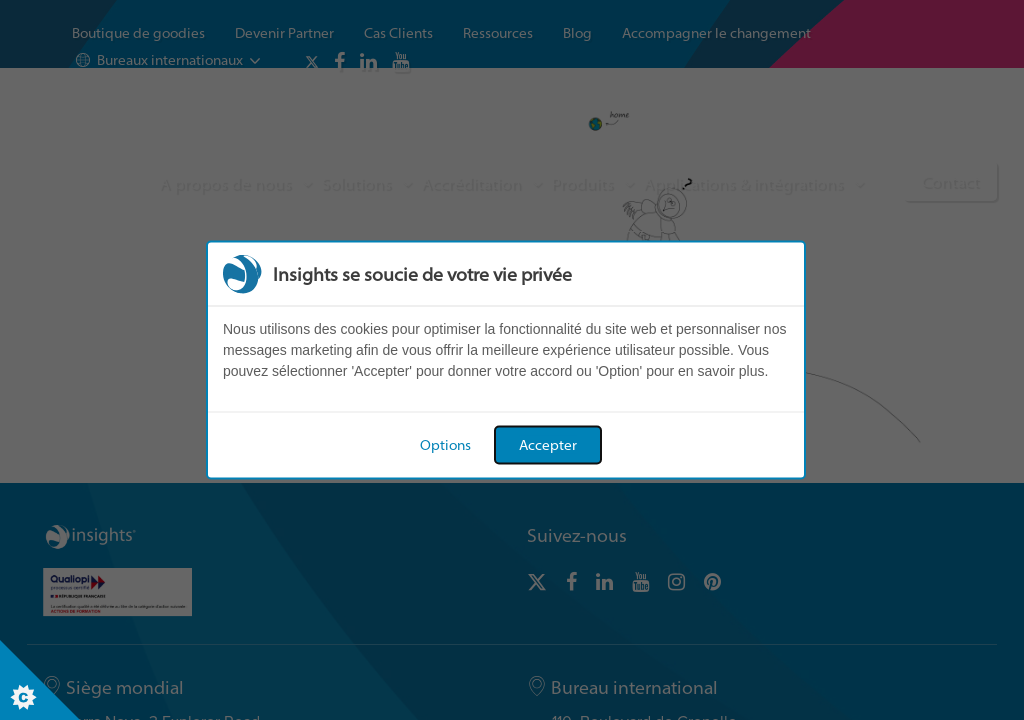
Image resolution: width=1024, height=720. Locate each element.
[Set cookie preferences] (40, 680)
